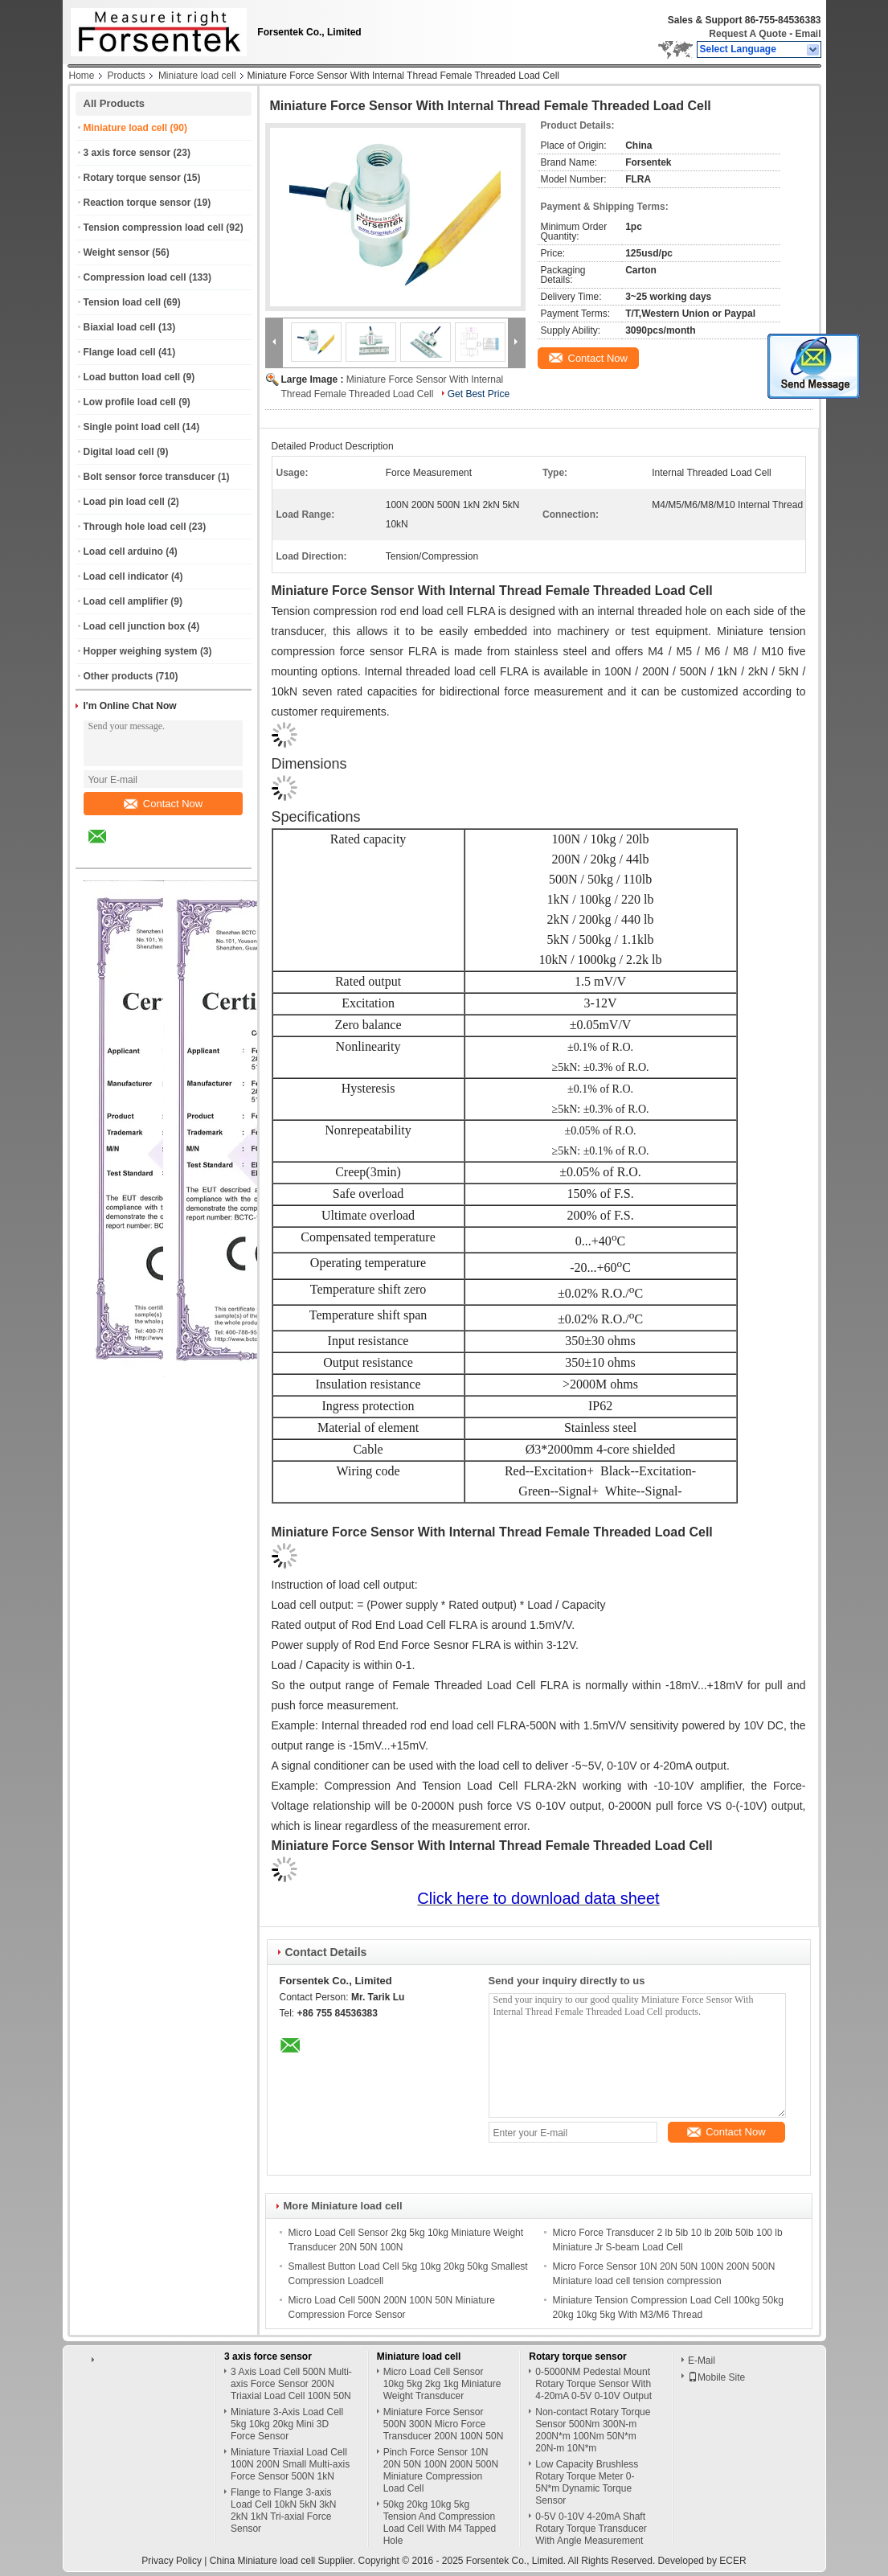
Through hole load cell (135, 526)
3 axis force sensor (127, 152)
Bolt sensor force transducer (149, 476)
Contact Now (163, 804)
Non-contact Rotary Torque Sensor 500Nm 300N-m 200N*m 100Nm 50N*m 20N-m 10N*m (592, 2430)
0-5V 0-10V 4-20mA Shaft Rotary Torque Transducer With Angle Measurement (591, 2528)
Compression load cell (135, 277)
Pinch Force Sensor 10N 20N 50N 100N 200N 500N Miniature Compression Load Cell (440, 2470)
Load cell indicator (126, 576)
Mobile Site (716, 2377)
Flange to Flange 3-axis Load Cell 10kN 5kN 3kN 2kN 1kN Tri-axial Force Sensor (283, 2510)
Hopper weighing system (141, 651)
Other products (118, 676)
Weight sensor (116, 252)
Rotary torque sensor (132, 177)
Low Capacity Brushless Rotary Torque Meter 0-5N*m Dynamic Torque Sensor (586, 2482)
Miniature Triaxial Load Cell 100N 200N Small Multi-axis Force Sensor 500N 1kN (290, 2464)
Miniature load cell (197, 75)
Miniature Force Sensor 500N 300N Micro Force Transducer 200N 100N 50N (443, 2424)
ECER (732, 2560)
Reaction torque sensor (137, 202)
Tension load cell (122, 302)
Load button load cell (132, 377)
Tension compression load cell (154, 227)
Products (126, 75)
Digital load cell (119, 451)
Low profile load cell (130, 402)
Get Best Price (478, 394)
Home (82, 75)
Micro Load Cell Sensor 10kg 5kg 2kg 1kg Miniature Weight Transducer (442, 2384)
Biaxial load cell (120, 327)
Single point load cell (132, 427)
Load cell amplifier (126, 601)
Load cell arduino (123, 551)
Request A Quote (747, 33)
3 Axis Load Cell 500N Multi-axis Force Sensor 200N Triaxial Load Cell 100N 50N (291, 2384)
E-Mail (701, 2360)
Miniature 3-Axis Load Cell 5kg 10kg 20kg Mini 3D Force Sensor (287, 2424)
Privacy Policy (171, 2560)
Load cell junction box (135, 626)
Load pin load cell (124, 501)
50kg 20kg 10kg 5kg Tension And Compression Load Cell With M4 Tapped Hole (440, 2522)
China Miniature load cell (262, 2560)
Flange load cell (120, 352)
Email (807, 33)
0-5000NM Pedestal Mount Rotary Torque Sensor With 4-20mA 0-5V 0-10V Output (593, 2384)
